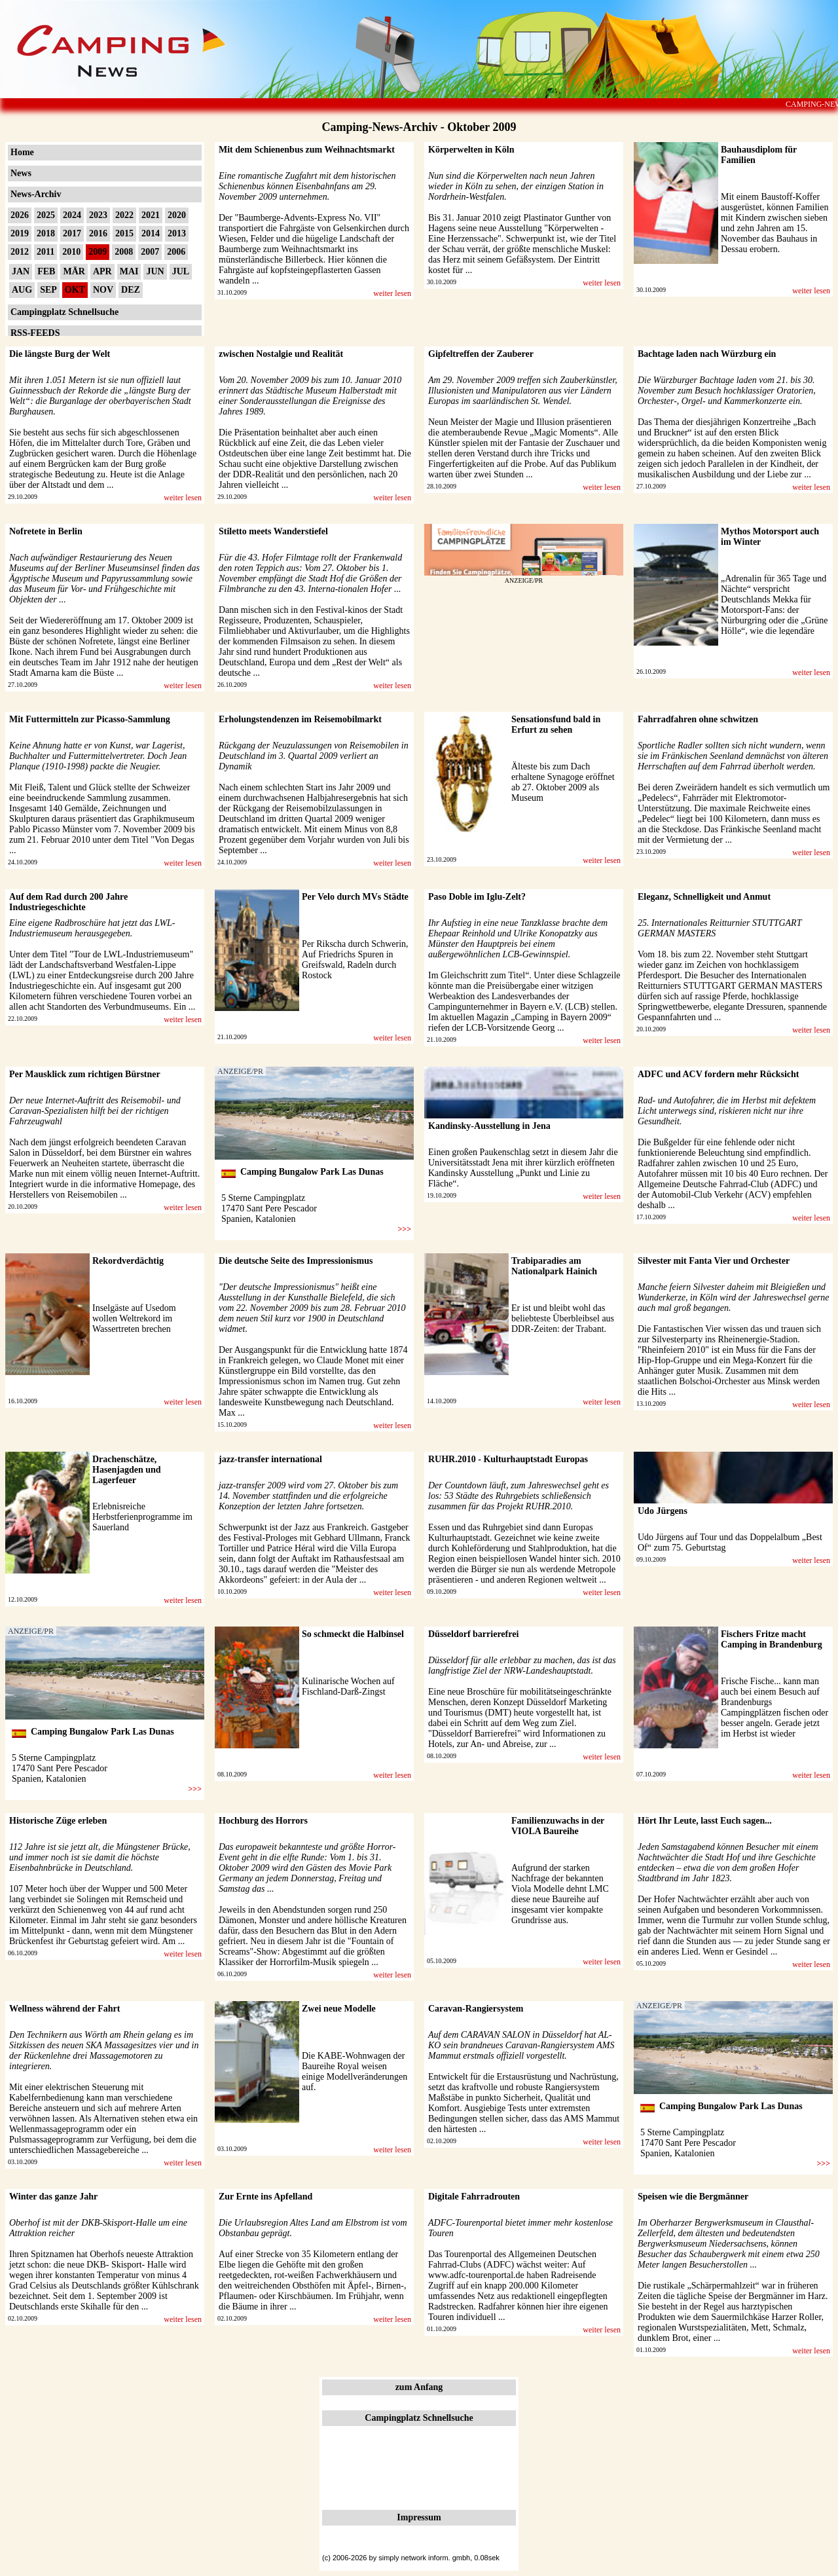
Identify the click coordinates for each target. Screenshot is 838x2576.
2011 (45, 252)
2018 (46, 233)
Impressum (419, 2517)
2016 (98, 233)
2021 (150, 215)
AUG (22, 290)
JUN (155, 271)
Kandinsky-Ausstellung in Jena (489, 1126)
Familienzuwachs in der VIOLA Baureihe (557, 1826)
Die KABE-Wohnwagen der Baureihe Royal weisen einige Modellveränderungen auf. (354, 2071)
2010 (71, 252)
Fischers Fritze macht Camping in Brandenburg (771, 1639)
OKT (75, 290)
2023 (98, 215)
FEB (46, 271)
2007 (150, 252)
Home (22, 152)
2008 (124, 252)
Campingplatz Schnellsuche (64, 312)
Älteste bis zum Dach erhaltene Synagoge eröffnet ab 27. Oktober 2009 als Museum (563, 782)
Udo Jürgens (662, 1511)
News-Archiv (36, 194)
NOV (103, 290)
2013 (177, 233)
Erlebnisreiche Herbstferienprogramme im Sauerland (142, 1516)
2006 (176, 252)
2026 (19, 215)
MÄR (73, 271)
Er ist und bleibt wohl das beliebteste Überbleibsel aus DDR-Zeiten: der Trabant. (562, 1318)
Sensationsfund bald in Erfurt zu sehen (555, 724)
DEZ (130, 290)
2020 (177, 215)
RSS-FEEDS (35, 333)
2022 (124, 215)
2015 (124, 233)
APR (102, 271)
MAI (129, 271)
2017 (72, 233)
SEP (48, 290)
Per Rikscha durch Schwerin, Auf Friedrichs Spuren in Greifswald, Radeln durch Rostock (355, 959)
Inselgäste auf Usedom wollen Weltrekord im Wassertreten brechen (134, 1318)
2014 (150, 233)
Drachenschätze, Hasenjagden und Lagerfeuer (126, 1469)
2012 (19, 252)
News (20, 173)
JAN (20, 271)
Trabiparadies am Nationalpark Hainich (554, 1266)
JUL (180, 271)
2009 (97, 252)
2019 (19, 233)
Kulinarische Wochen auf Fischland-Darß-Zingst (348, 1686)
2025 (46, 215)
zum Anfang (419, 2387)
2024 (72, 215)
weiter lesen (392, 293)
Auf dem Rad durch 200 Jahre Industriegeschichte (68, 902)
